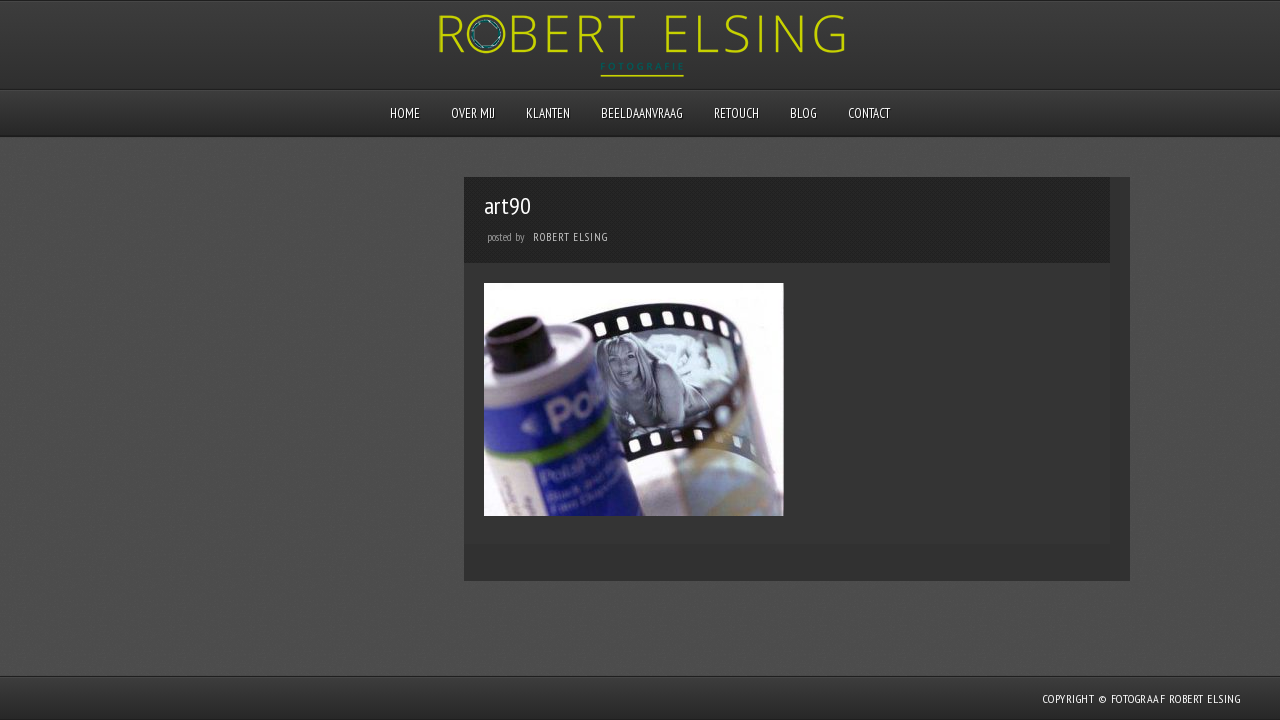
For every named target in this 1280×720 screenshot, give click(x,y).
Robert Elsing (570, 237)
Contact (869, 113)
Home (405, 113)
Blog (803, 113)
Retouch (736, 113)
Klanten (548, 113)
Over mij (473, 113)
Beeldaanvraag (642, 113)
